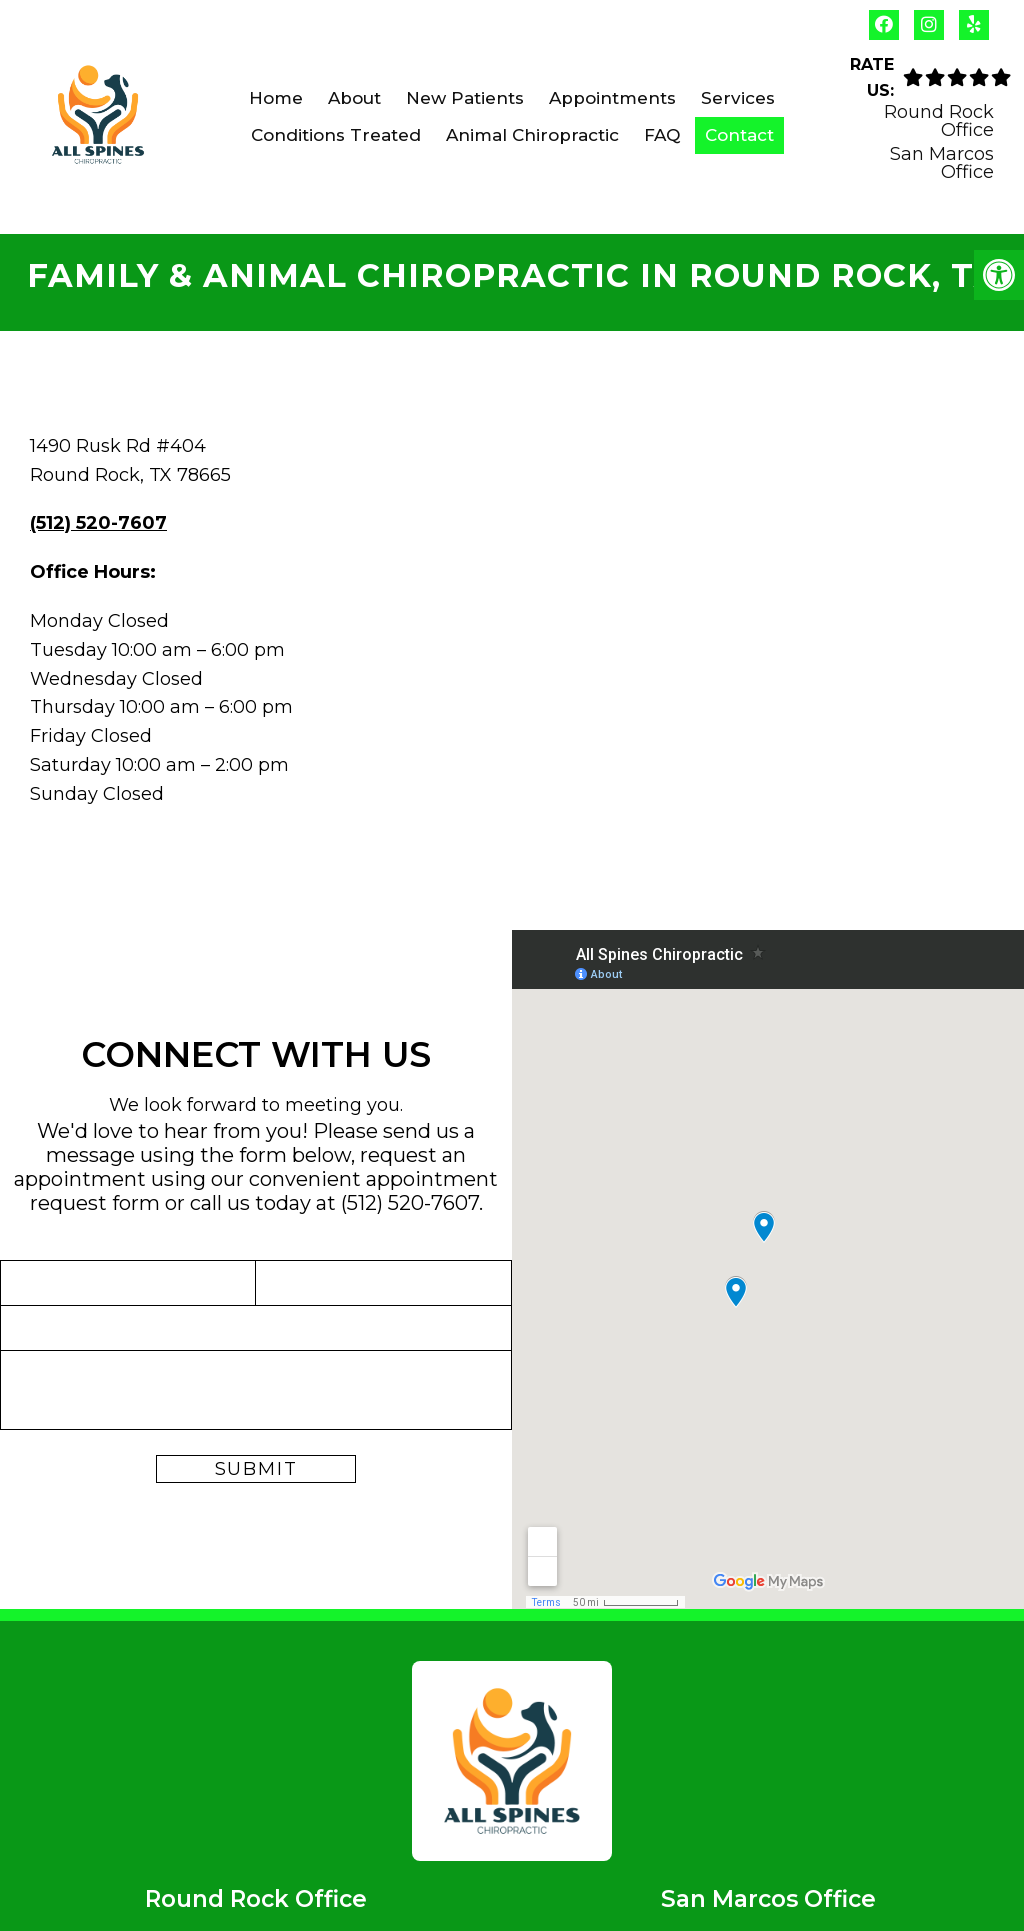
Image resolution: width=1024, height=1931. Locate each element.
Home (276, 98)
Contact (739, 135)
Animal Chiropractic (532, 135)
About (354, 98)
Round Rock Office (939, 121)
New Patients (465, 98)
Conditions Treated (336, 135)
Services (738, 98)
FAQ (662, 135)
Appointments (612, 98)
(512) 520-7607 (98, 523)
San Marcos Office (942, 163)
